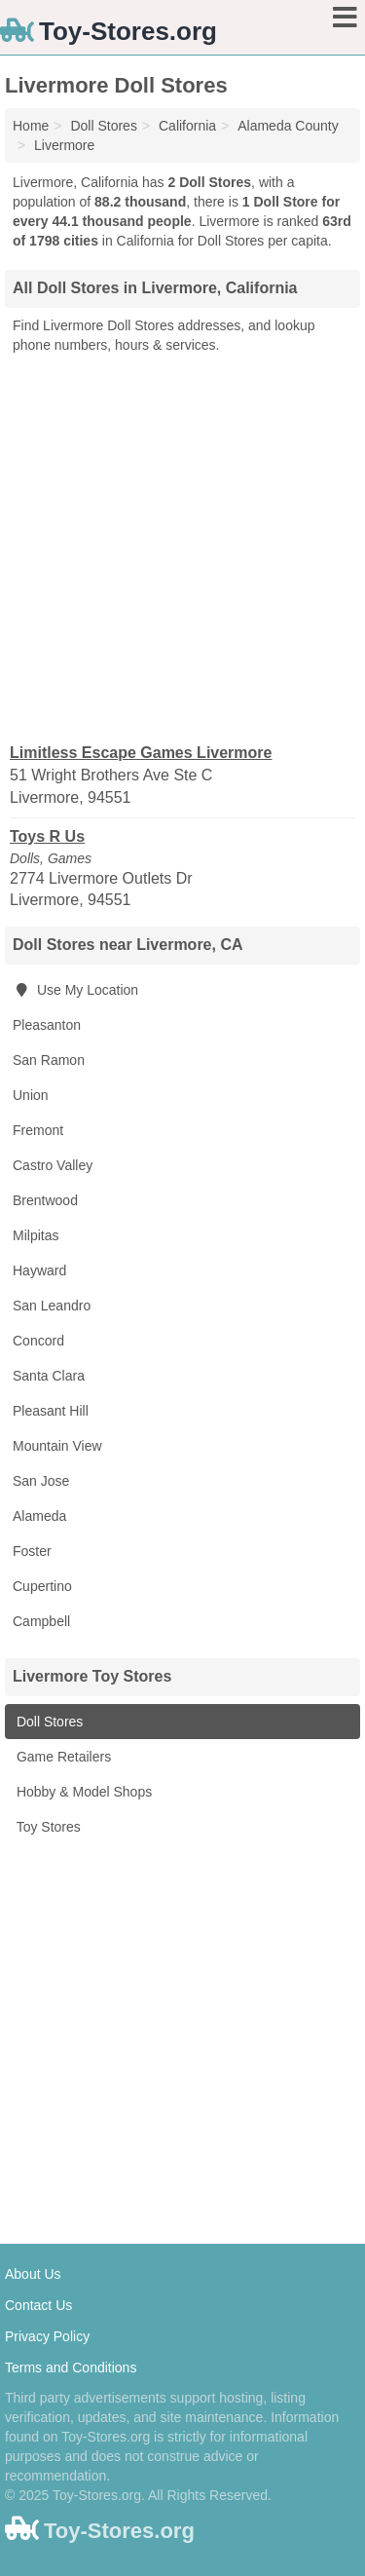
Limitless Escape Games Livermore (141, 752)
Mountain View (57, 1446)
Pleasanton (47, 1025)
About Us (33, 2274)
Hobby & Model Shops (82, 1791)
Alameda (39, 1516)
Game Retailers (62, 1756)
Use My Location (75, 990)
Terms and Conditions (70, 2367)
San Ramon (49, 1060)
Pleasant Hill (51, 1411)
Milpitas (35, 1235)
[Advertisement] (182, 547)
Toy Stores (47, 1827)
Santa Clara (49, 1375)
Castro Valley (52, 1165)
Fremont (38, 1130)
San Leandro (52, 1305)
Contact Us (38, 2305)
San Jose (41, 1481)
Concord (38, 1340)
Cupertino (42, 1586)
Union (31, 1095)
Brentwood (45, 1200)
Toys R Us (47, 836)
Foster (32, 1551)
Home (31, 125)
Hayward (39, 1270)
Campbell (41, 1621)
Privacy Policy (47, 2336)
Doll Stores (48, 1721)
